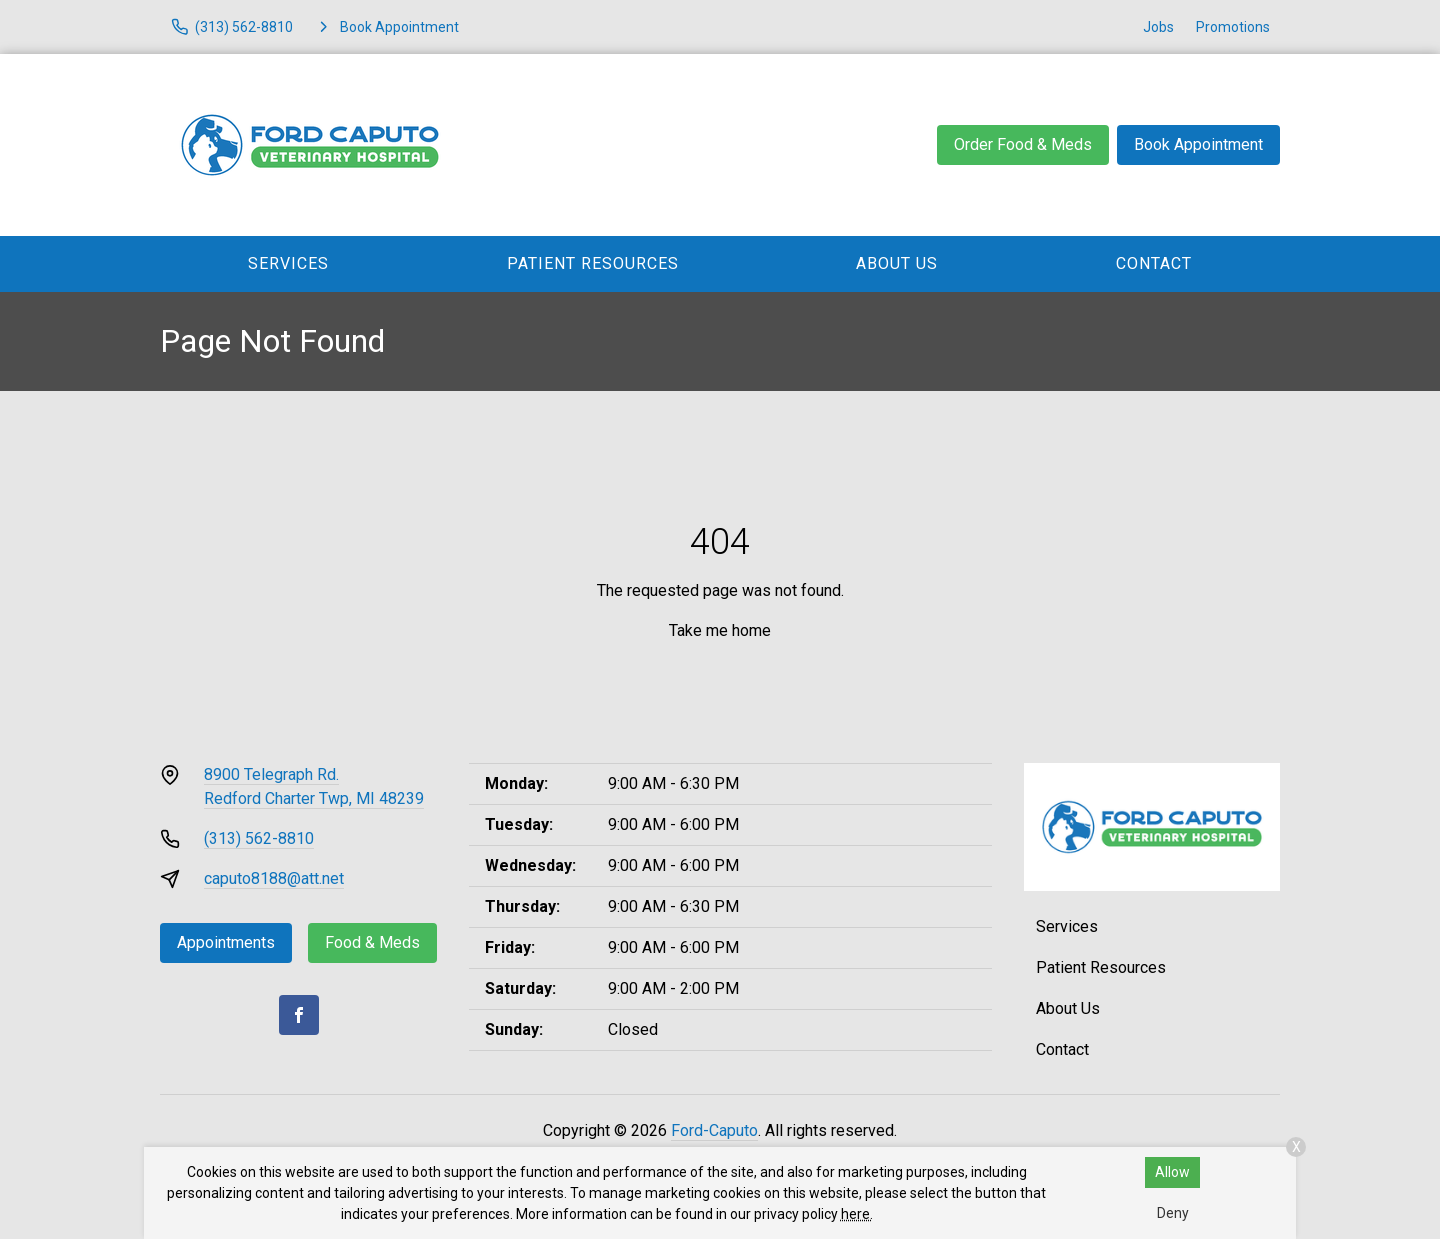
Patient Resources (593, 263)
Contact (1154, 263)
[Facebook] (299, 1015)
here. (857, 1214)
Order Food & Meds (1023, 144)
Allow (1172, 1172)
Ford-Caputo (714, 1130)
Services (288, 263)
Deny (1173, 1213)
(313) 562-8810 (259, 838)
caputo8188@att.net (274, 878)
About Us (897, 263)
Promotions (1233, 27)
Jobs (1158, 27)
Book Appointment (1198, 144)
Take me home (720, 630)
